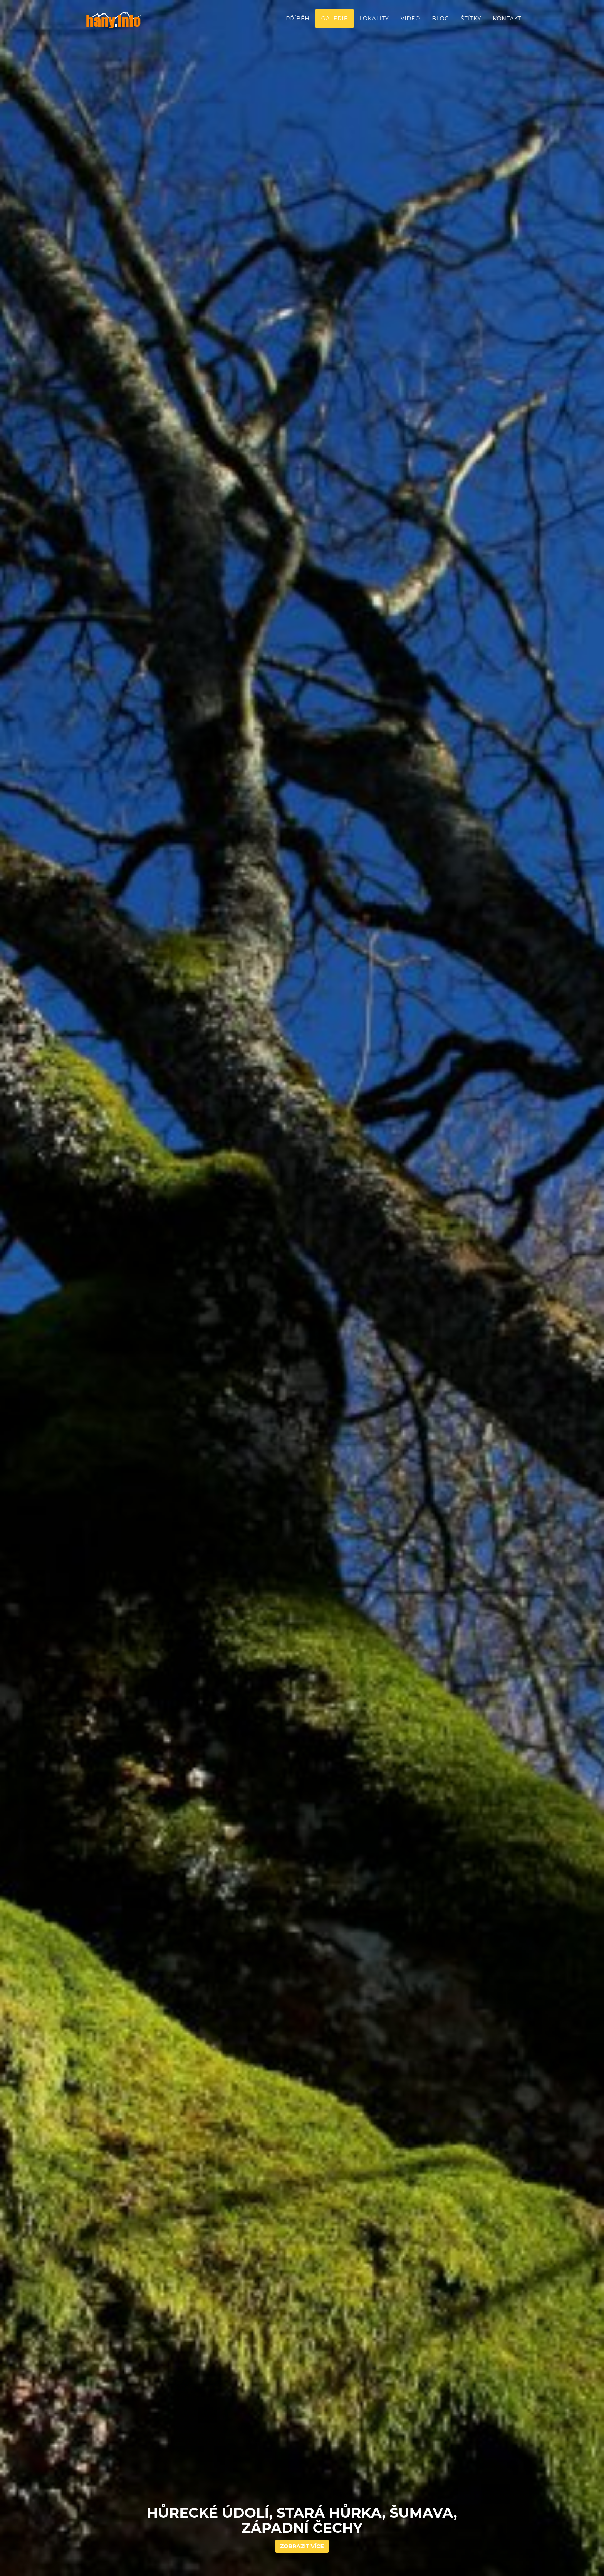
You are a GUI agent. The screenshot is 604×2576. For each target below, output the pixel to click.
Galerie (334, 19)
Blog (440, 19)
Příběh (298, 19)
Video (410, 19)
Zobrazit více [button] (302, 2546)
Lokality (374, 19)
